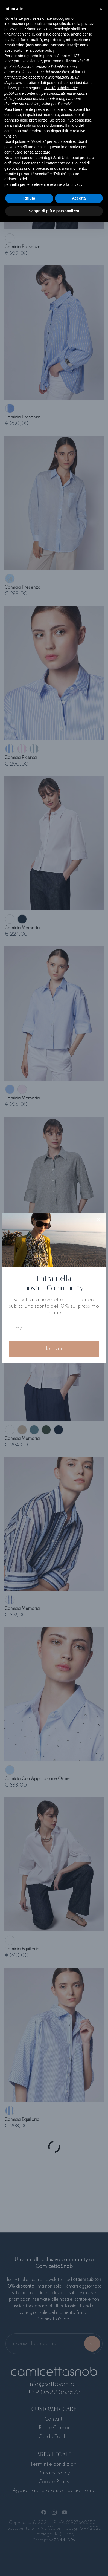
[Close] (98, 1220)
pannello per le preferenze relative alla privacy (43, 184)
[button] (101, 8)
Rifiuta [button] (29, 198)
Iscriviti (54, 1348)
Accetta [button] (79, 198)
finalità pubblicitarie (60, 88)
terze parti (12, 61)
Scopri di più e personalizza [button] (54, 211)
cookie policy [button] (43, 50)
